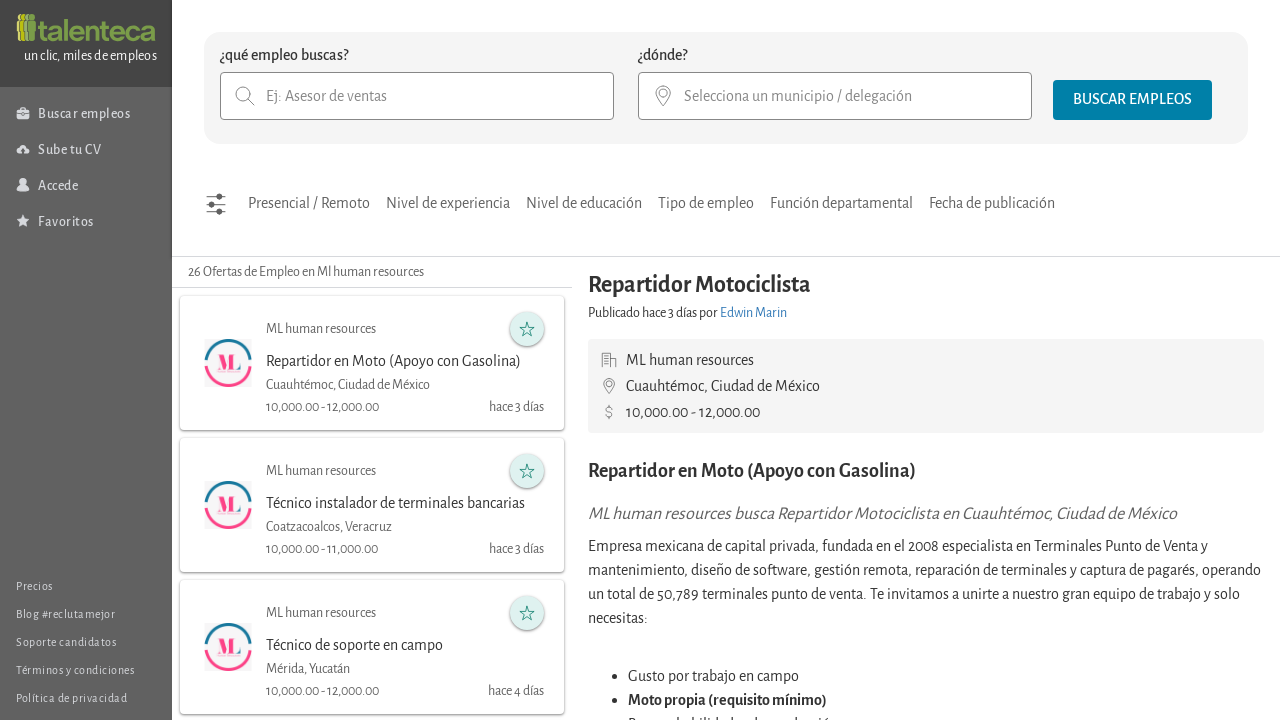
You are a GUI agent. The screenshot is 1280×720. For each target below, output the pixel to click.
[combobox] (417, 96)
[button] (1132, 100)
